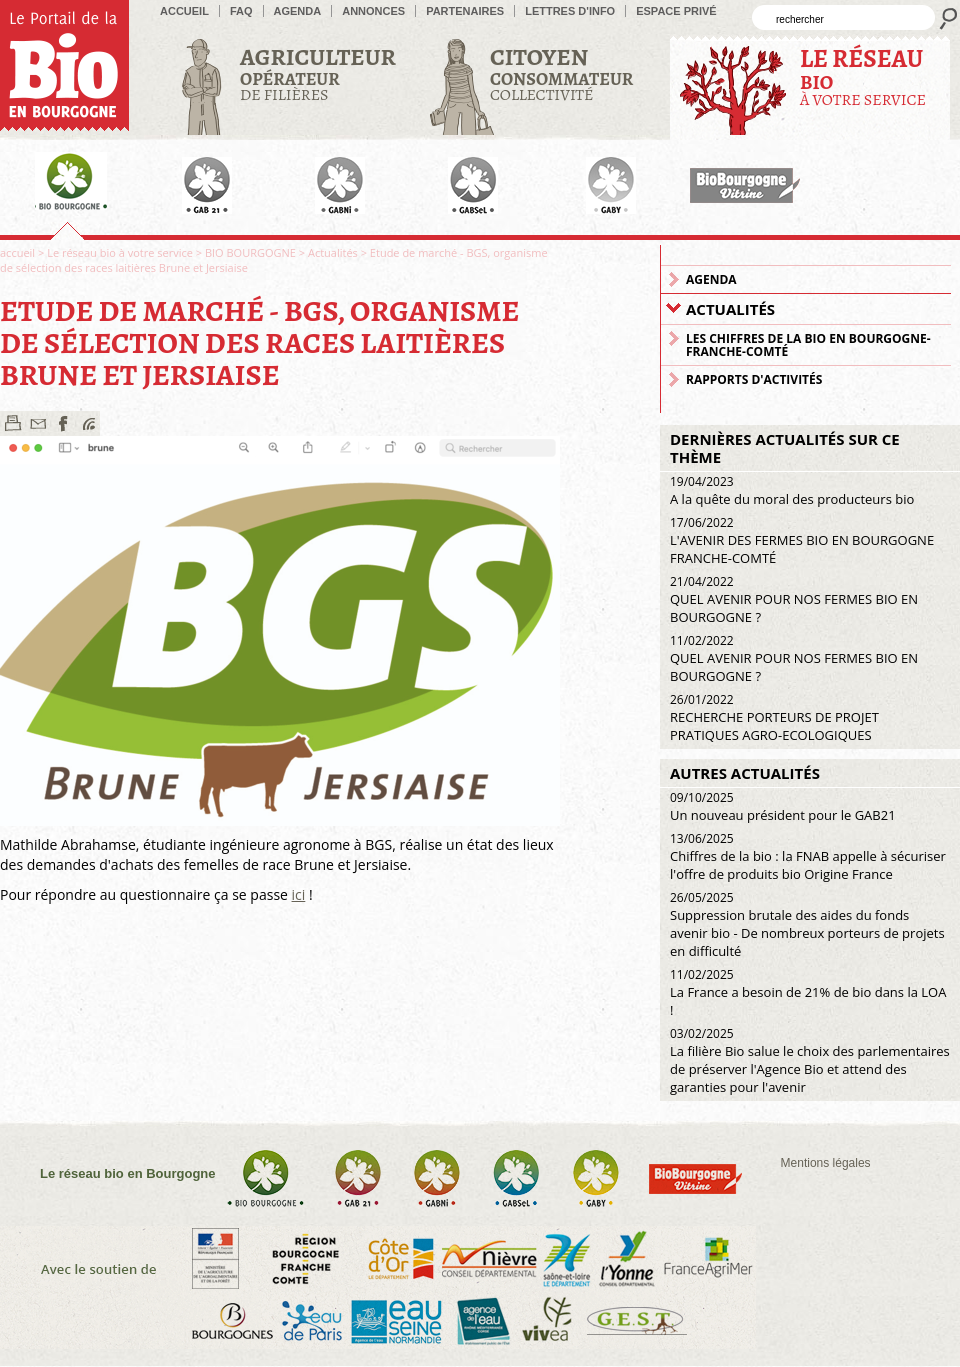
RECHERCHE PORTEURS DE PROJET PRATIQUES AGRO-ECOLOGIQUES (774, 717)
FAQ (241, 11)
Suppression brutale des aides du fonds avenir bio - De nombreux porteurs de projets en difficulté (807, 924)
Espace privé (676, 11)
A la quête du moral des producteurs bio (792, 490)
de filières (318, 73)
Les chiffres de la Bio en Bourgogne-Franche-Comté (808, 345)
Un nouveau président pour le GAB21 (783, 806)
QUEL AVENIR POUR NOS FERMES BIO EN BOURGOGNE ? (794, 599)
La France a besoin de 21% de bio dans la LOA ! (808, 992)
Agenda (298, 11)
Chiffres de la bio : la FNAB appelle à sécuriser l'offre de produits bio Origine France (808, 856)
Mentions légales (826, 1163)
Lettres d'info (570, 11)
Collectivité (561, 73)
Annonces (373, 11)
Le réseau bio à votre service (120, 252)
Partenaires (465, 11)
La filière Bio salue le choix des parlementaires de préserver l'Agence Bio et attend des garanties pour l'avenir (810, 1060)
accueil (184, 11)
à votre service (863, 76)
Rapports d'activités (754, 379)
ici (299, 894)
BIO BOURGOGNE (250, 252)
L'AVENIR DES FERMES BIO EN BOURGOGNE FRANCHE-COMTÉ (802, 540)
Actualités (333, 252)
